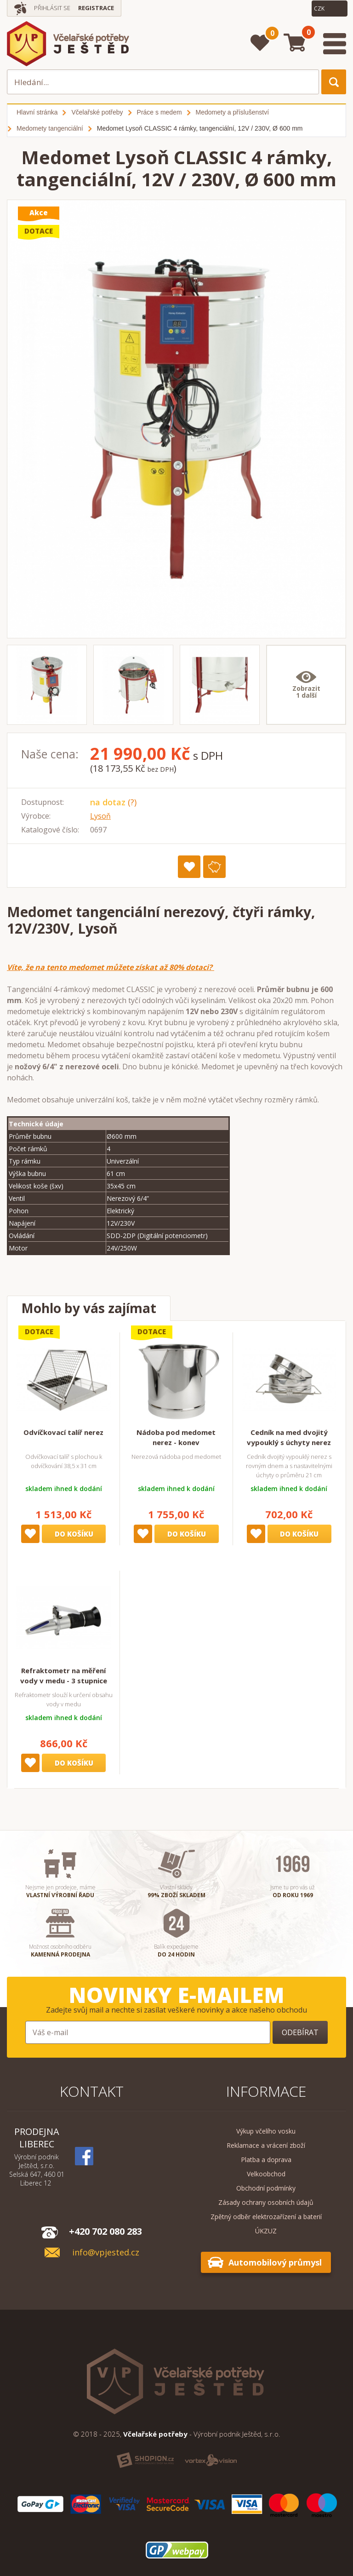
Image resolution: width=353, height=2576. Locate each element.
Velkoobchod (266, 2173)
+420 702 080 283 (105, 2231)
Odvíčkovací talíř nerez (63, 1432)
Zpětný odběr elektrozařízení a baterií (266, 2216)
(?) (132, 802)
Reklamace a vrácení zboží (266, 2145)
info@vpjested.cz (105, 2252)
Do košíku (74, 1533)
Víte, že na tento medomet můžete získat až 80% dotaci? (110, 967)
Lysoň (100, 816)
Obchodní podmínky (266, 2188)
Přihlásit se (52, 8)
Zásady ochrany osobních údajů (265, 2202)
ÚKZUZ (266, 2230)
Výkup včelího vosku (266, 2131)
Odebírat (300, 2032)
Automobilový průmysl (275, 2262)
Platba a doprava (266, 2159)
